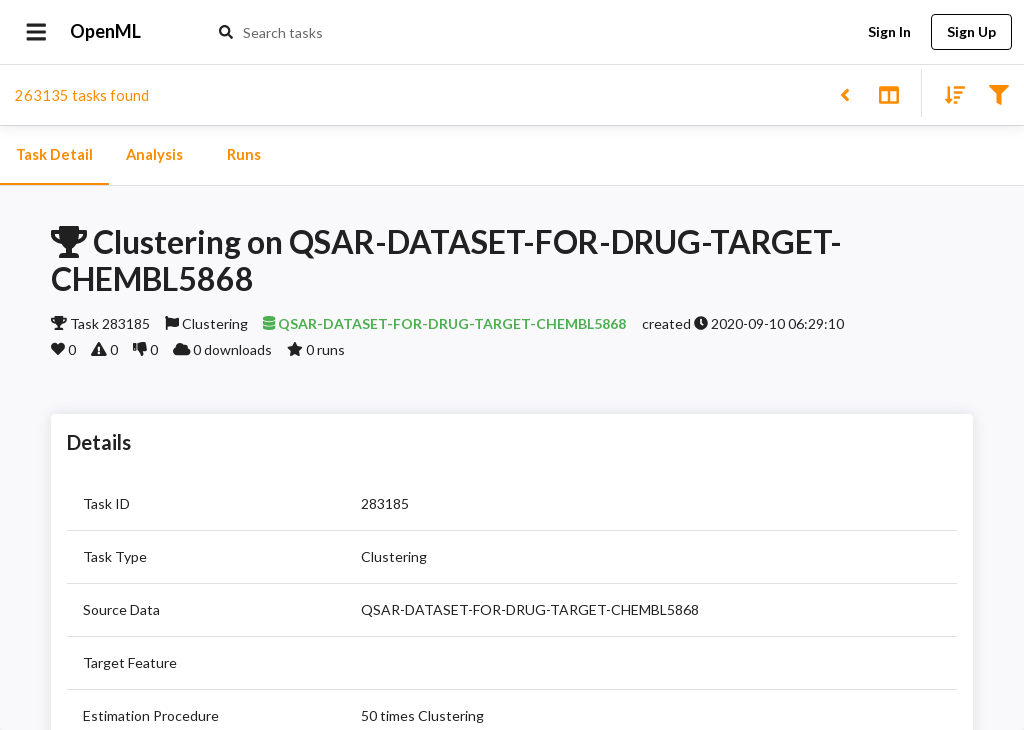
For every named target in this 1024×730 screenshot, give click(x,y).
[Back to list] (844, 93)
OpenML (106, 32)
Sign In (889, 32)
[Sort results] (949, 93)
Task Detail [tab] (54, 155)
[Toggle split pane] (888, 93)
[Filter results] (998, 93)
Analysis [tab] (154, 155)
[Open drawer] (36, 32)
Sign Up (971, 32)
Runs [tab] (244, 155)
